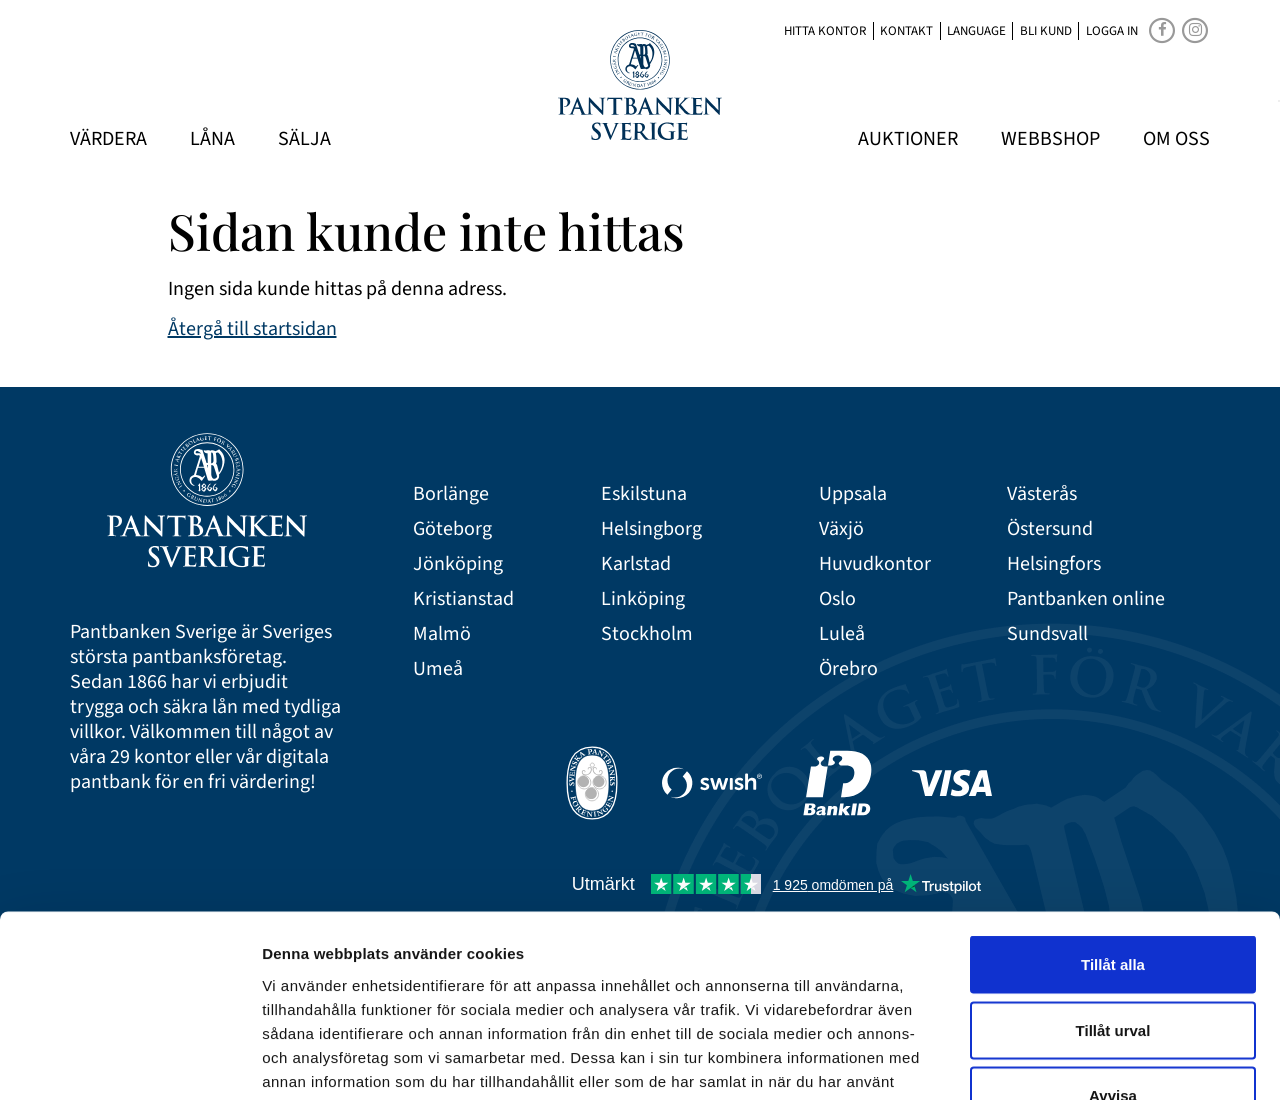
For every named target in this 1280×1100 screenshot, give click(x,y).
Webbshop (1050, 139)
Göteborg (452, 529)
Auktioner (908, 139)
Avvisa (1113, 968)
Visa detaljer (1086, 1060)
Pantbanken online (1086, 599)
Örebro (848, 669)
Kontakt (906, 31)
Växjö (841, 529)
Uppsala (853, 494)
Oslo (837, 599)
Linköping (643, 599)
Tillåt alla (1113, 837)
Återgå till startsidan (252, 329)
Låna (212, 139)
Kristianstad (463, 599)
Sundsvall (1047, 634)
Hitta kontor (825, 31)
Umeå (438, 669)
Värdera (108, 139)
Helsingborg (651, 529)
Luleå (842, 634)
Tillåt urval (1113, 903)
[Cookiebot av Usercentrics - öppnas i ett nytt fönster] (129, 1061)
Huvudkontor (875, 564)
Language (976, 31)
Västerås (1042, 494)
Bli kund (1046, 31)
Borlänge (451, 494)
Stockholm (647, 634)
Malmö (442, 634)
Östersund (1050, 529)
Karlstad (636, 564)
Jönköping (458, 564)
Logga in (1112, 31)
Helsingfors (1054, 564)
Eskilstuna (644, 494)
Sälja (304, 139)
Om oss (1176, 139)
